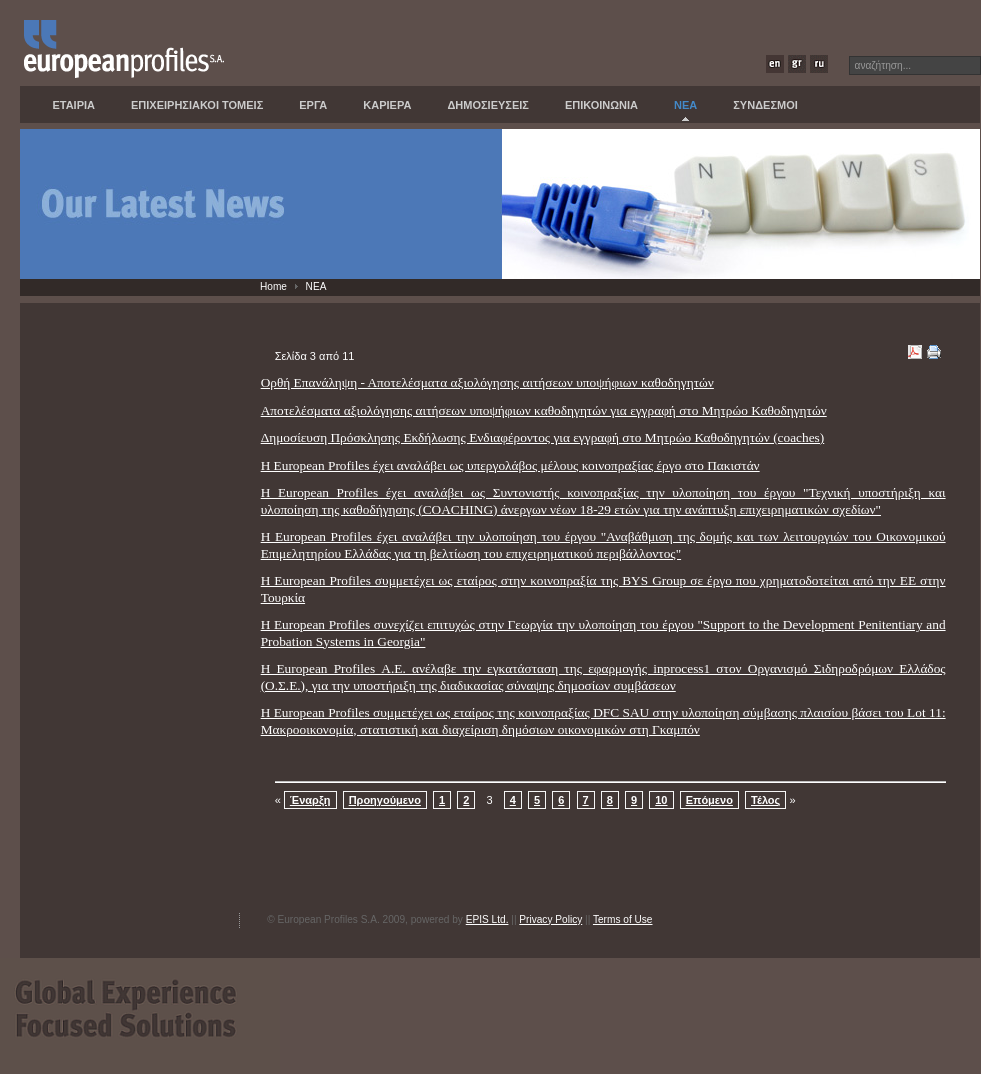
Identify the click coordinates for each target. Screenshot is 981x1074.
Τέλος (765, 800)
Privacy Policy (550, 919)
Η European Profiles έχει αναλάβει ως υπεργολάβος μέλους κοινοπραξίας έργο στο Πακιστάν (510, 465)
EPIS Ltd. (487, 919)
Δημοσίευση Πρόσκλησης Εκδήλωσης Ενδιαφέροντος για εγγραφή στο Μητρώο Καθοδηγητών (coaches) (543, 437)
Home (273, 286)
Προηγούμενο (385, 800)
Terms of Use (623, 919)
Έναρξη (310, 800)
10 (661, 800)
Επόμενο (709, 800)
